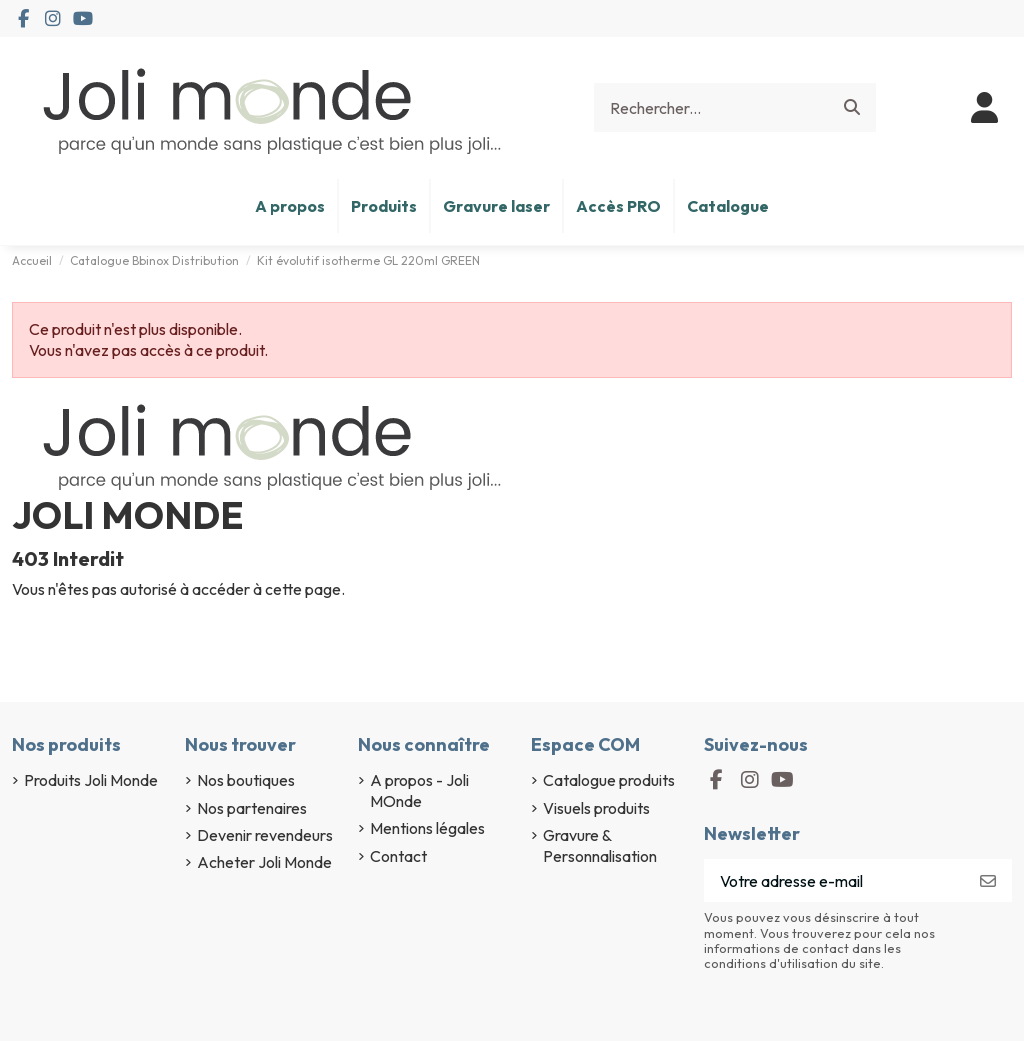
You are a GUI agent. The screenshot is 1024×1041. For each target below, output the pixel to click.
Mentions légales (427, 828)
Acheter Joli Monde (264, 862)
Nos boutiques (246, 780)
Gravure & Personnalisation (600, 845)
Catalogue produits (609, 780)
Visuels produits (596, 808)
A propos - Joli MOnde (419, 790)
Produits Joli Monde (91, 780)
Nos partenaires (252, 808)
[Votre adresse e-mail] (834, 880)
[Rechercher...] (852, 108)
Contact (398, 856)
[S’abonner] (988, 880)
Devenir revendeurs (265, 835)
